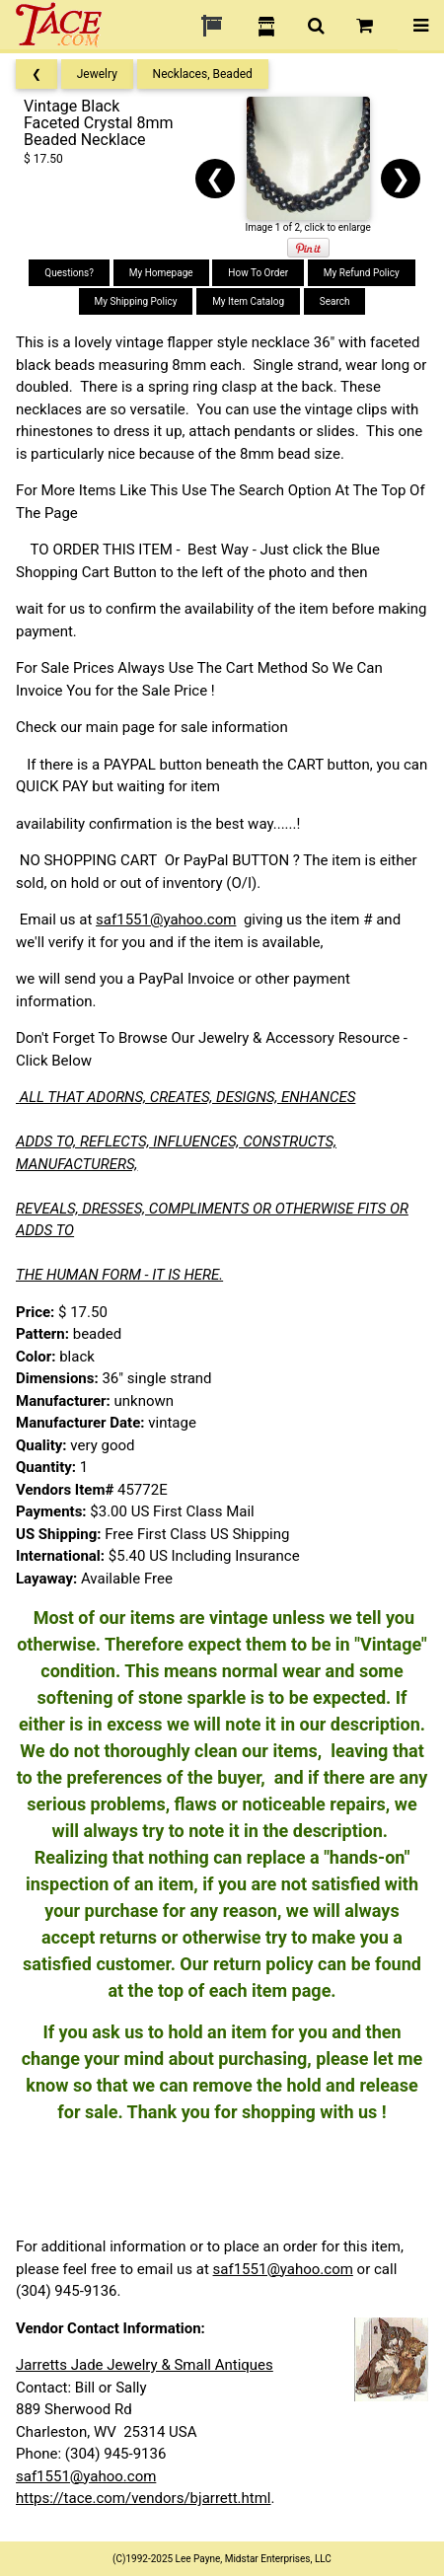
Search (335, 301)
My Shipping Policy (136, 301)
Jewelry (97, 74)
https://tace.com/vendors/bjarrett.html (143, 2498)
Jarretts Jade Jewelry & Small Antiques (144, 2365)
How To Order (258, 272)
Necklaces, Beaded (203, 74)
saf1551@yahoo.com (166, 919)
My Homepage (161, 272)
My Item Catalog (248, 301)
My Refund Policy (362, 272)
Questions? (69, 272)
